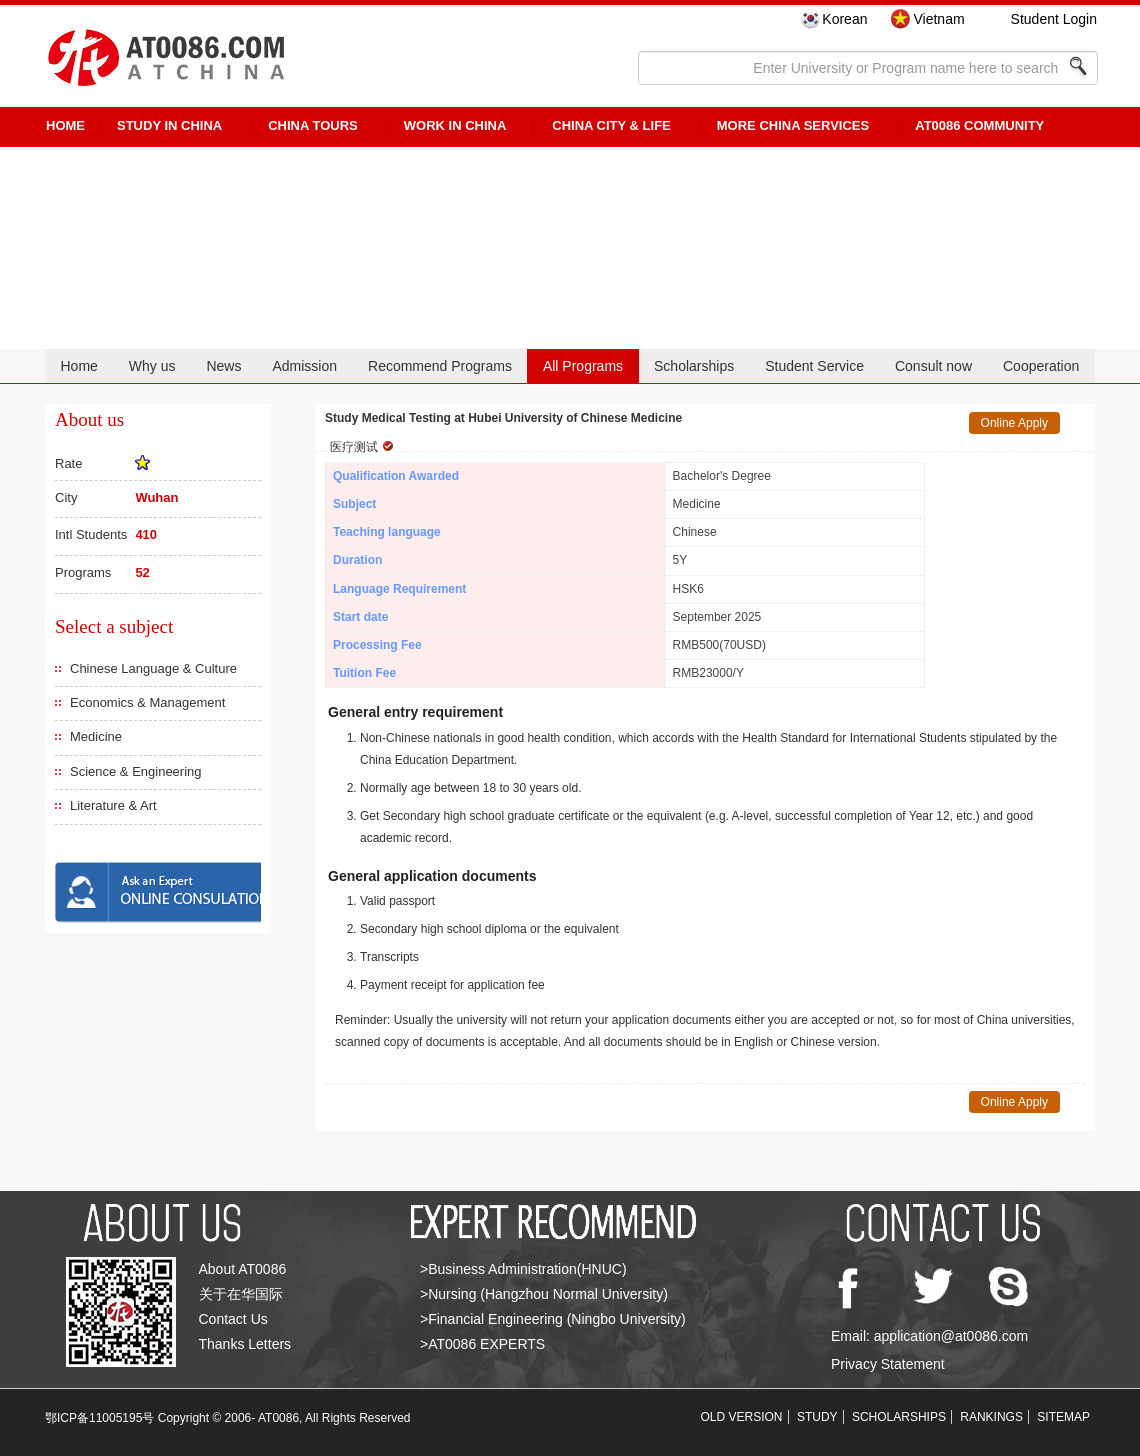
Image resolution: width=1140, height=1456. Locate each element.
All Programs (583, 366)
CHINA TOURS (313, 125)
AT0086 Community (979, 125)
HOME (65, 125)
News (223, 366)
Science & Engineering (136, 771)
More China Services (793, 125)
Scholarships (694, 366)
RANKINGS (991, 1417)
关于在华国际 (241, 1294)
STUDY (817, 1417)
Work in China (455, 125)
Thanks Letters (245, 1344)
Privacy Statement (888, 1364)
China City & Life (611, 125)
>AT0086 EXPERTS (482, 1344)
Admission (304, 366)
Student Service (814, 366)
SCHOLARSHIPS (899, 1417)
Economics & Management (147, 702)
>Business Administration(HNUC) (523, 1269)
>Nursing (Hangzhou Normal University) (544, 1294)
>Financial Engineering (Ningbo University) (553, 1319)
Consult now (933, 366)
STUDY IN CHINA (169, 125)
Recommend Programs (440, 366)
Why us (152, 366)
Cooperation (1041, 366)
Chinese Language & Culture (153, 668)
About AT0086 (243, 1269)
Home (78, 366)
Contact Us (233, 1319)
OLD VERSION (742, 1417)
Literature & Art (113, 805)
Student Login (1054, 19)
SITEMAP (1063, 1417)
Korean (844, 19)
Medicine (96, 736)
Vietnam (938, 19)
